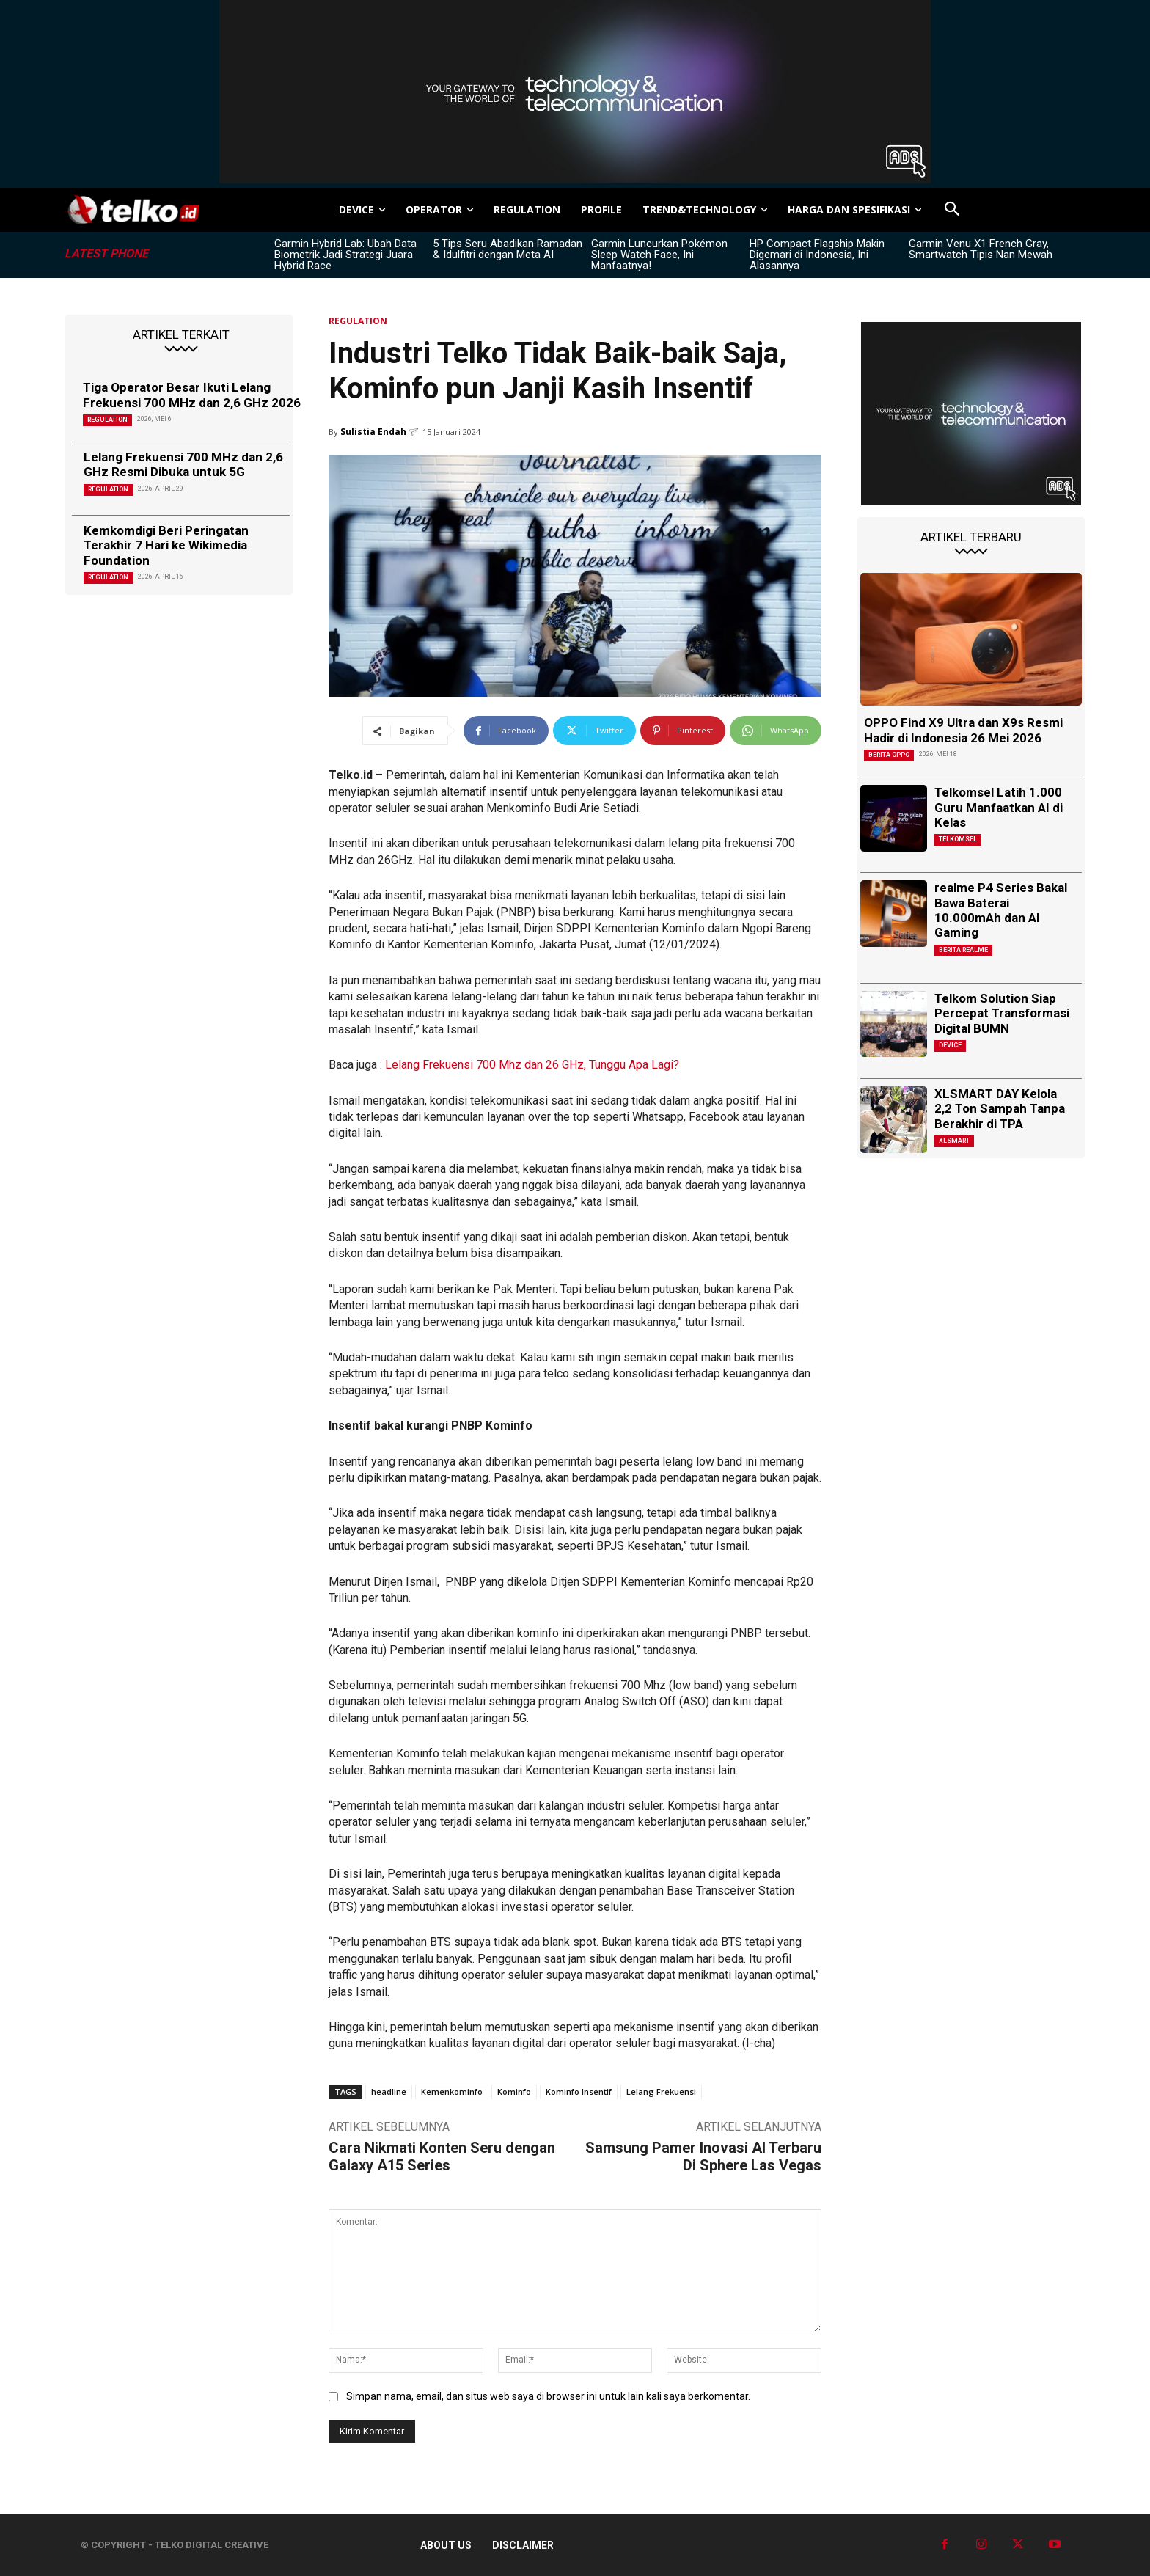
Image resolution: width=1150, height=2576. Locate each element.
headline (388, 2091)
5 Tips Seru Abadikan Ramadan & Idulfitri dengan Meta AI (507, 249)
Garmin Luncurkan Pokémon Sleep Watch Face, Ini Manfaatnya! (659, 254)
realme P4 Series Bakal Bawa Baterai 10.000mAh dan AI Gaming (1000, 910)
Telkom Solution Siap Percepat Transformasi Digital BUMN (1001, 1013)
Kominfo (514, 2091)
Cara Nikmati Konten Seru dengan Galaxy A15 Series (442, 2156)
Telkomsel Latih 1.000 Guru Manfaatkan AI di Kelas (998, 807)
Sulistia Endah (373, 431)
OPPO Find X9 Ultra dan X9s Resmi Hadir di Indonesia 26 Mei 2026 (963, 729)
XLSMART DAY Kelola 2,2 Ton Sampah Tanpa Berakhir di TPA (999, 1108)
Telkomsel (958, 839)
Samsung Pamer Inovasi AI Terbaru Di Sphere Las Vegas (703, 2156)
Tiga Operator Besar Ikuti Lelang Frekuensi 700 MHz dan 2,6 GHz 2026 (192, 394)
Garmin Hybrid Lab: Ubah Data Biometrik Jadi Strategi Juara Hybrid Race (345, 254)
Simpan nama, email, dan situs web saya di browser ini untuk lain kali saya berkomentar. (548, 2396)
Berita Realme (963, 950)
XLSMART (954, 1140)
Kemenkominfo (452, 2091)
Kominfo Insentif (579, 2091)
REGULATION (107, 419)
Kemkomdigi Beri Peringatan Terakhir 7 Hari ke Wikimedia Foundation (166, 545)
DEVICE (950, 1045)
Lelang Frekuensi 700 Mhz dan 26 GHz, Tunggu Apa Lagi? (532, 1065)
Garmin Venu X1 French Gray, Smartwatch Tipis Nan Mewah (980, 249)
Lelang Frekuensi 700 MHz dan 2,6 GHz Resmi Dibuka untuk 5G (183, 464)
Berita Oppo (888, 754)
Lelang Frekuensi (661, 2091)
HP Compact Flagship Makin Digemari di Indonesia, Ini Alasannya (817, 254)
